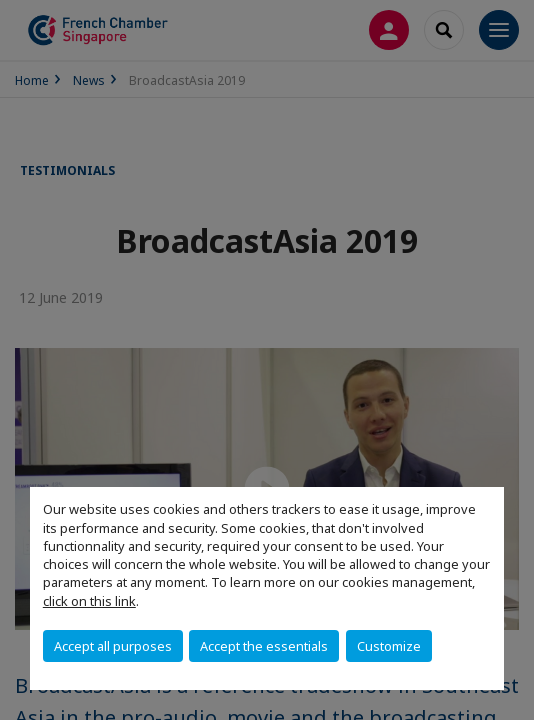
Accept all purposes (113, 646)
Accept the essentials (264, 646)
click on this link (89, 601)
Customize (389, 646)
